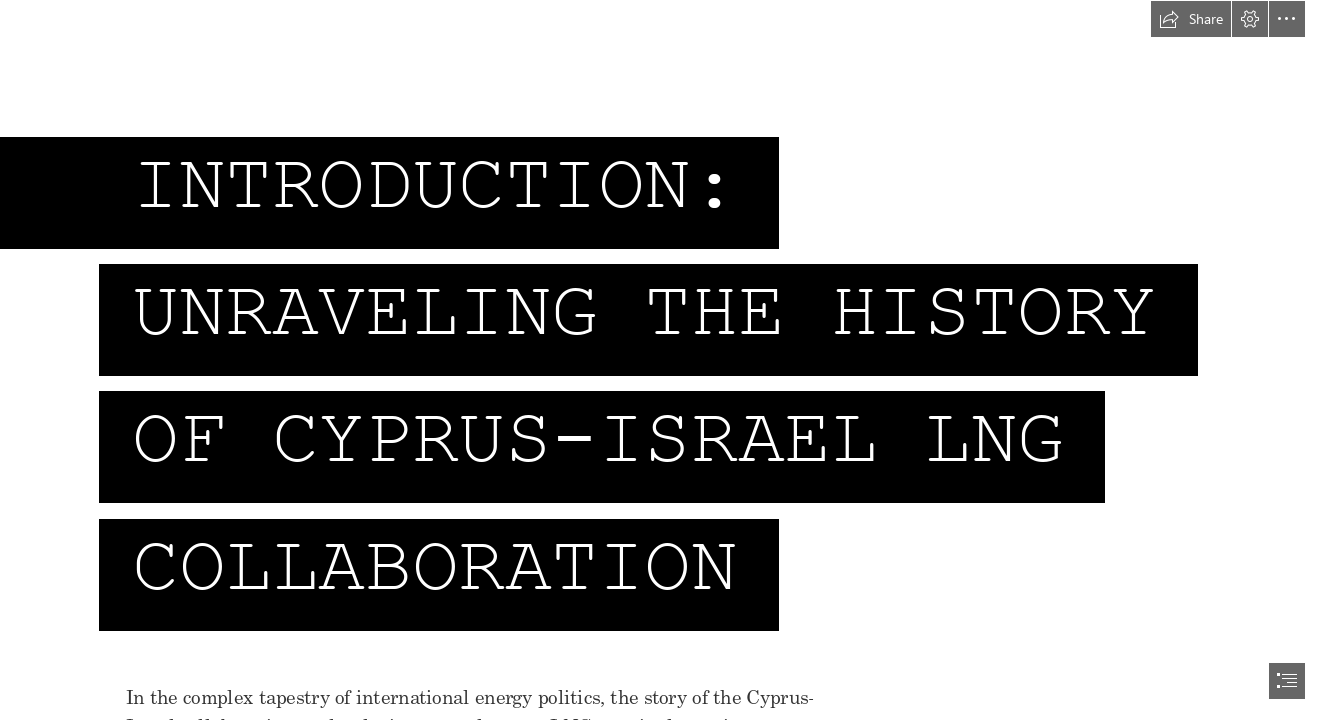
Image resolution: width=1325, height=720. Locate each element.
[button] (1191, 19)
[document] (662, 360)
